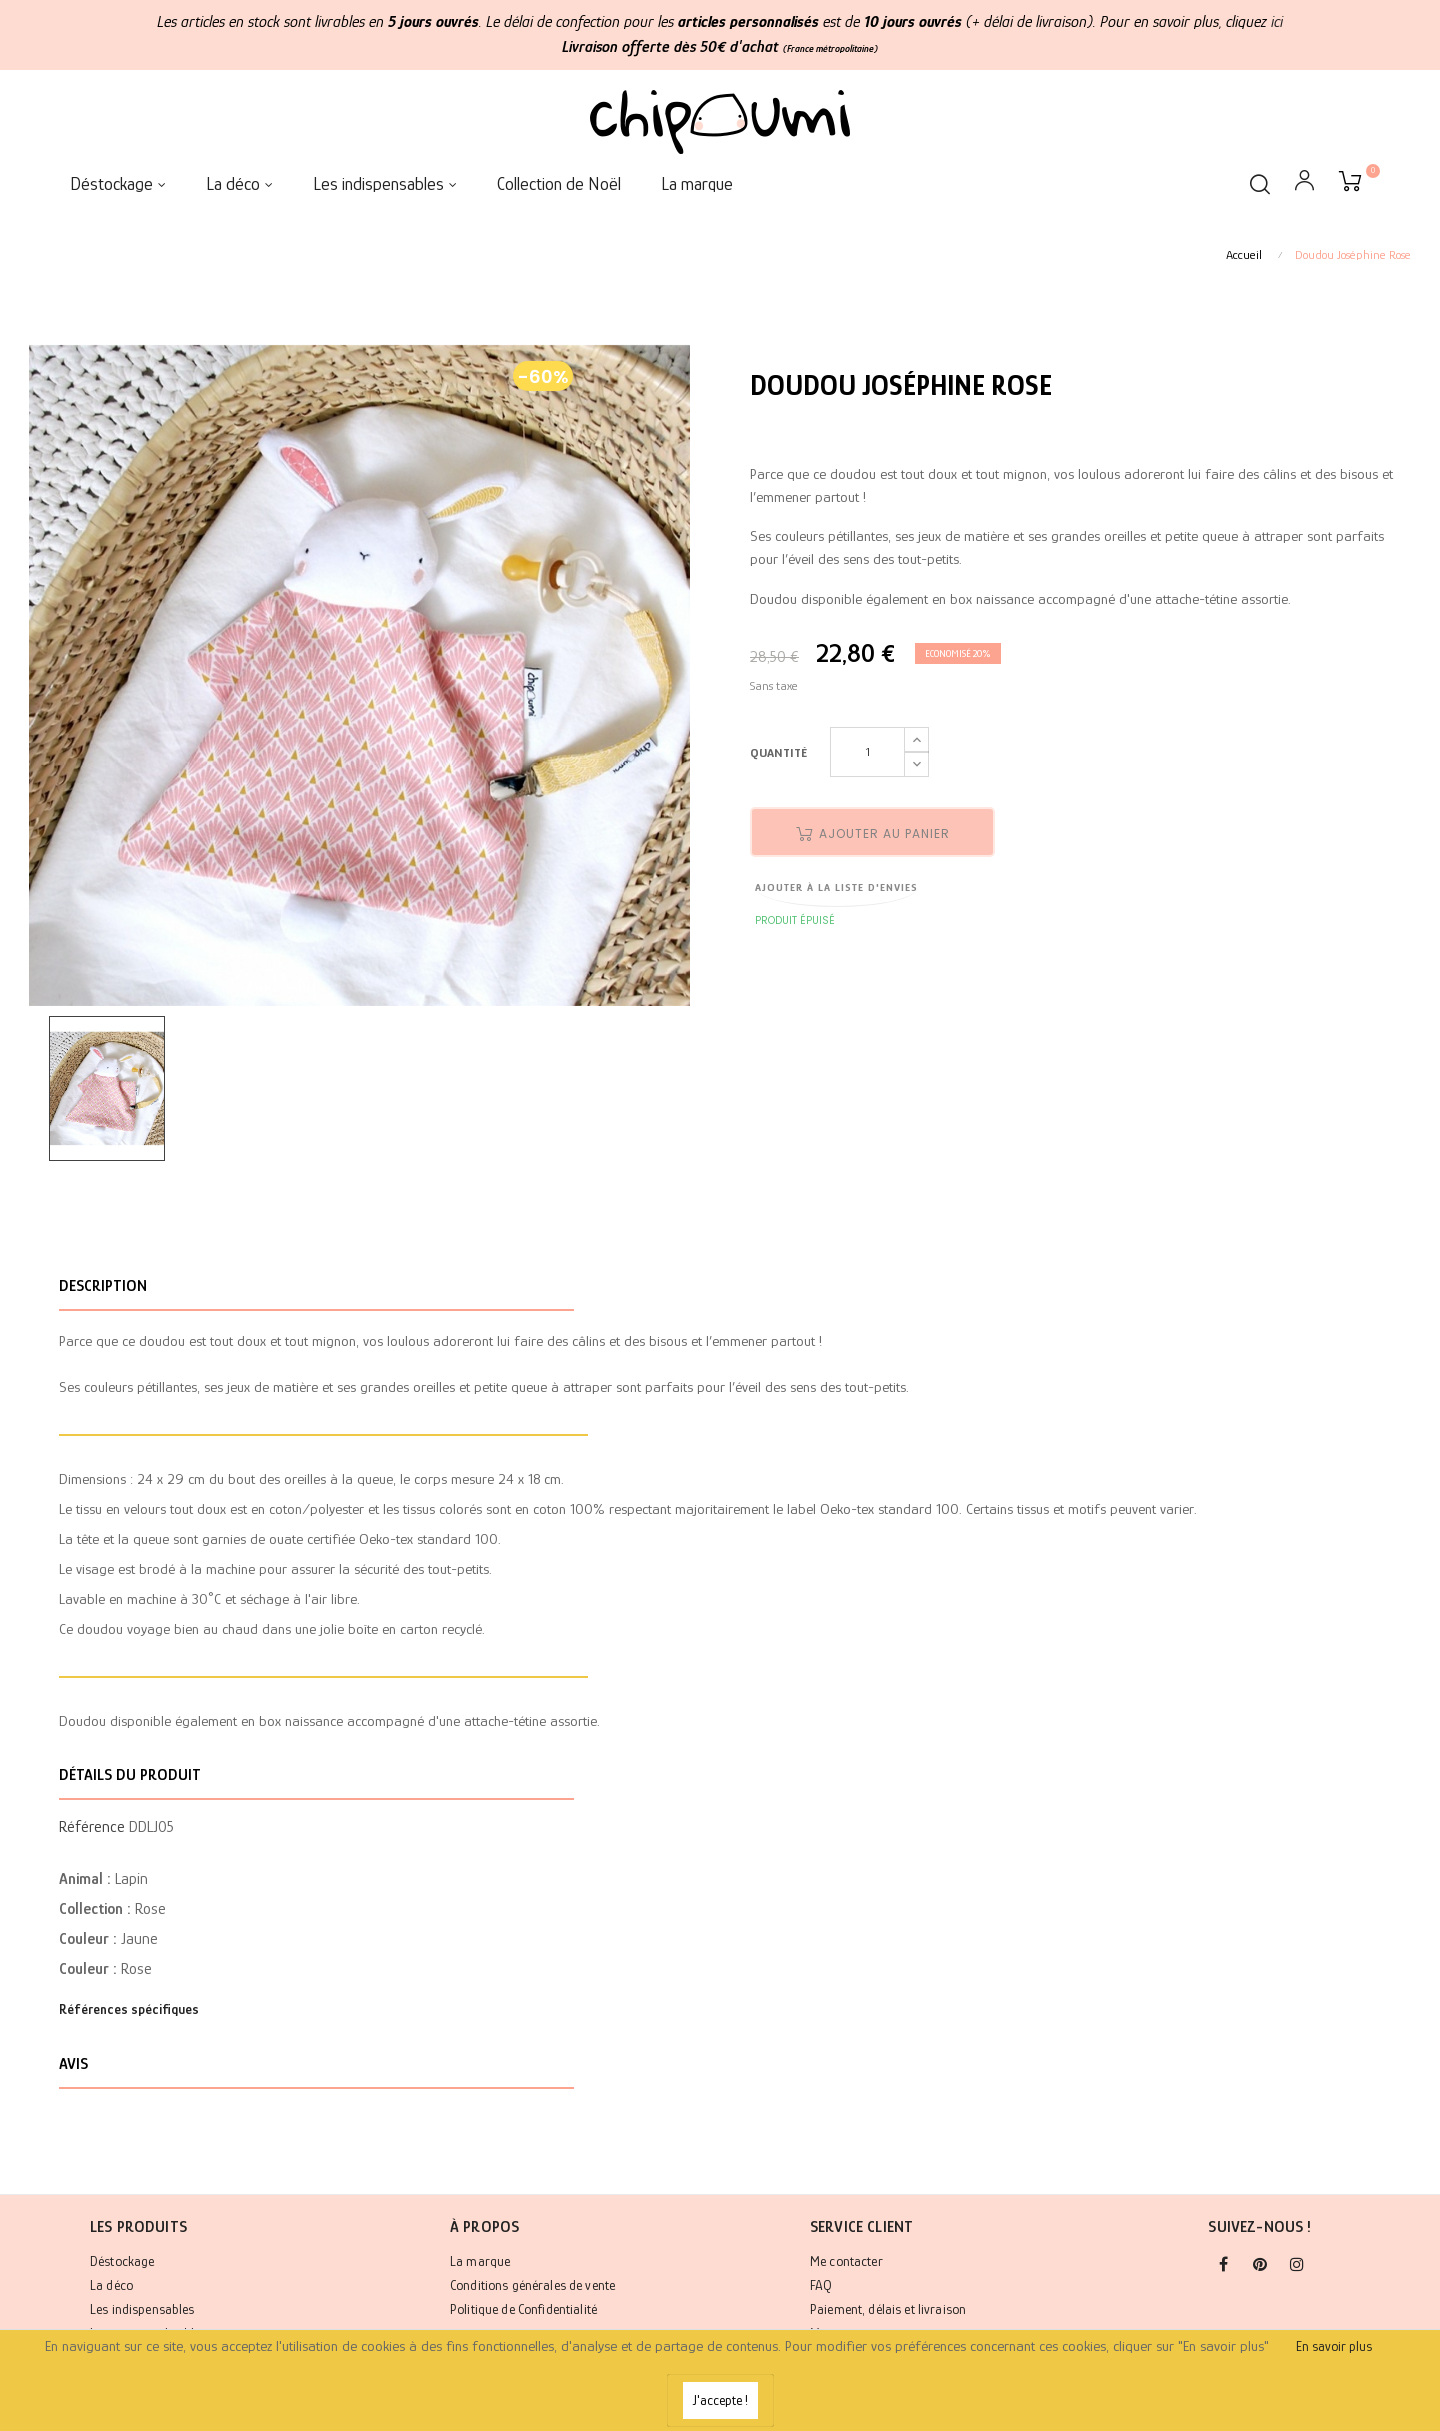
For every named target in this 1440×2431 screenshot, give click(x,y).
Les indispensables (142, 2309)
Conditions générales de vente (532, 2285)
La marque (480, 2261)
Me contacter (846, 2261)
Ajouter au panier (873, 833)
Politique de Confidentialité (523, 2309)
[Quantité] (867, 752)
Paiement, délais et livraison (888, 2309)
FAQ (821, 2285)
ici (1277, 22)
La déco (111, 2285)
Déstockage (122, 2261)
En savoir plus (1334, 2346)
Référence (92, 1827)
